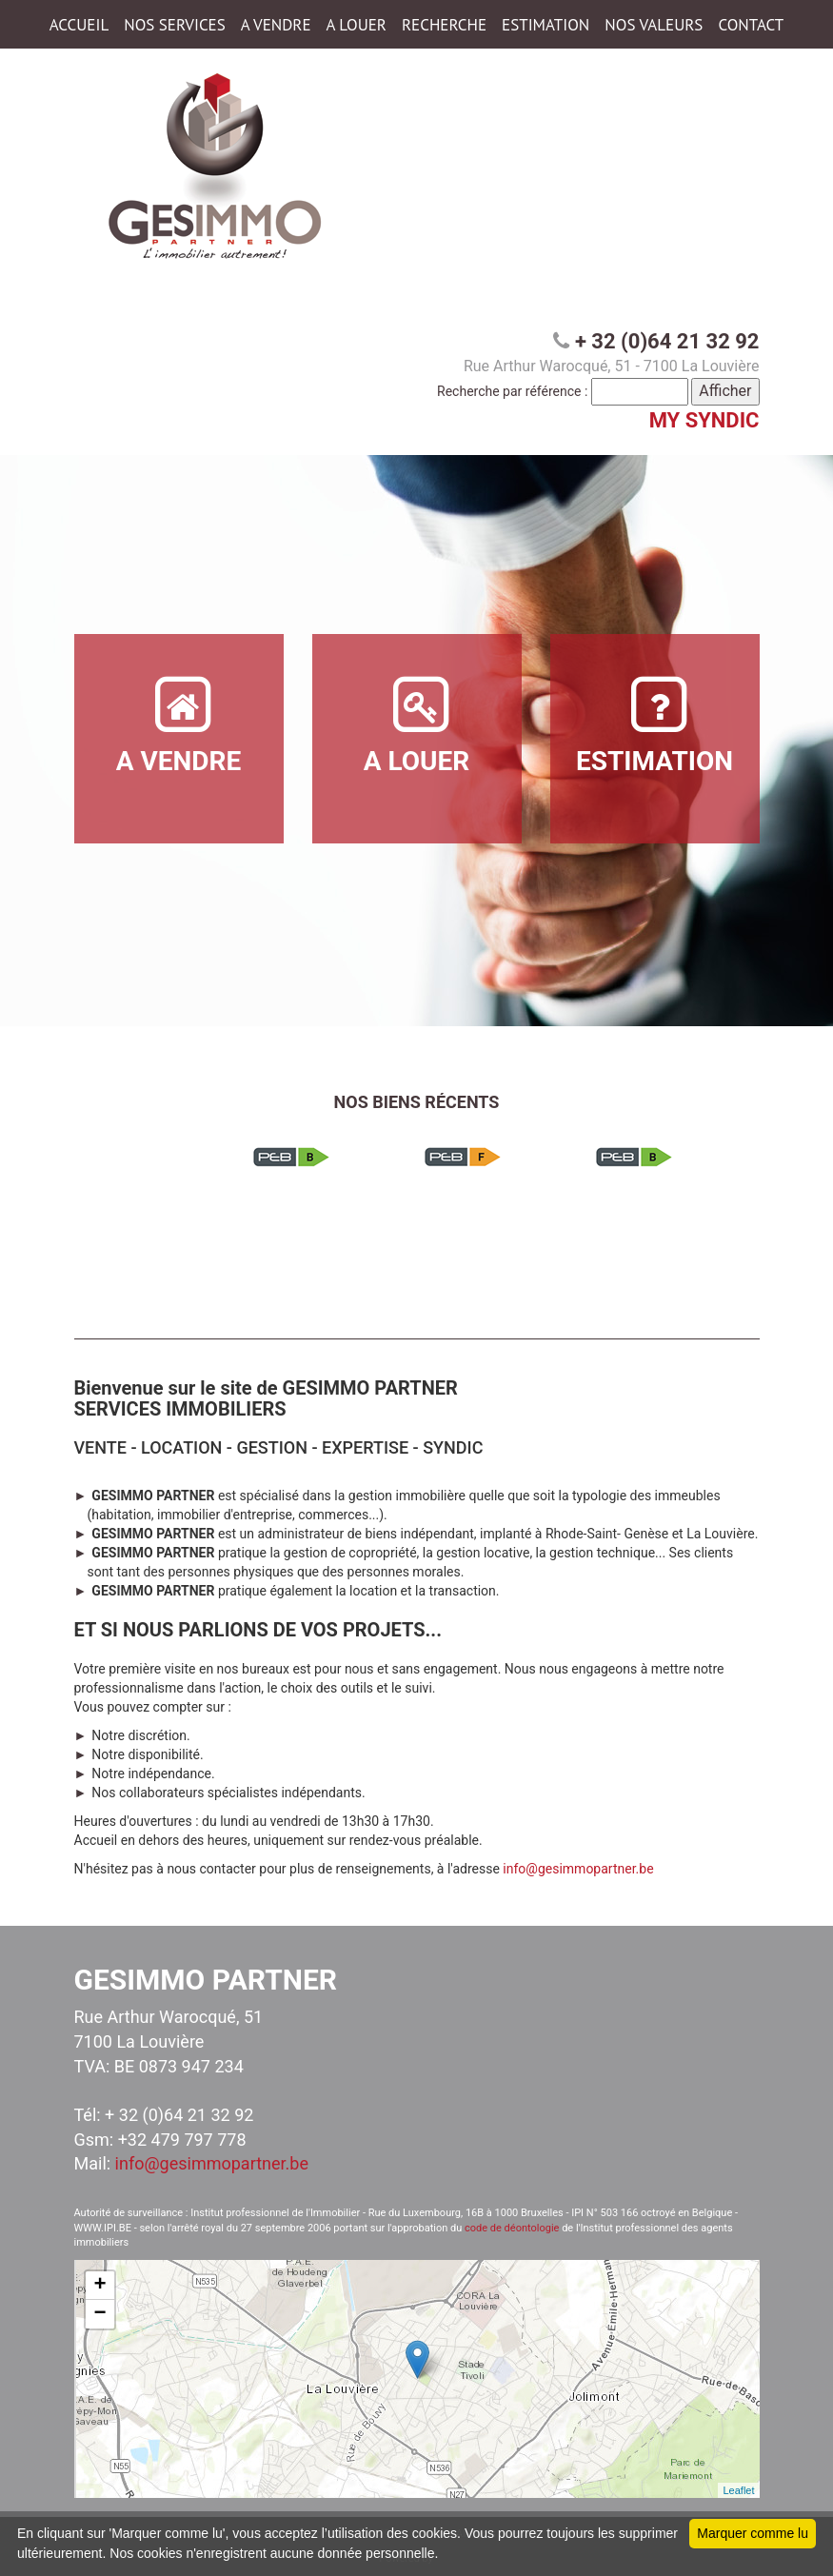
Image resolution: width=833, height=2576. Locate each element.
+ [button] (99, 2285)
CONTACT (750, 24)
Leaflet (738, 2490)
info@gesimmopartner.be (578, 1868)
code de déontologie (512, 2228)
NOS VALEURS (654, 24)
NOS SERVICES (175, 24)
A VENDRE (276, 24)
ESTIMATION (545, 24)
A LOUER (357, 24)
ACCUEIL (79, 24)
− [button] (99, 2314)
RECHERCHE (444, 24)
